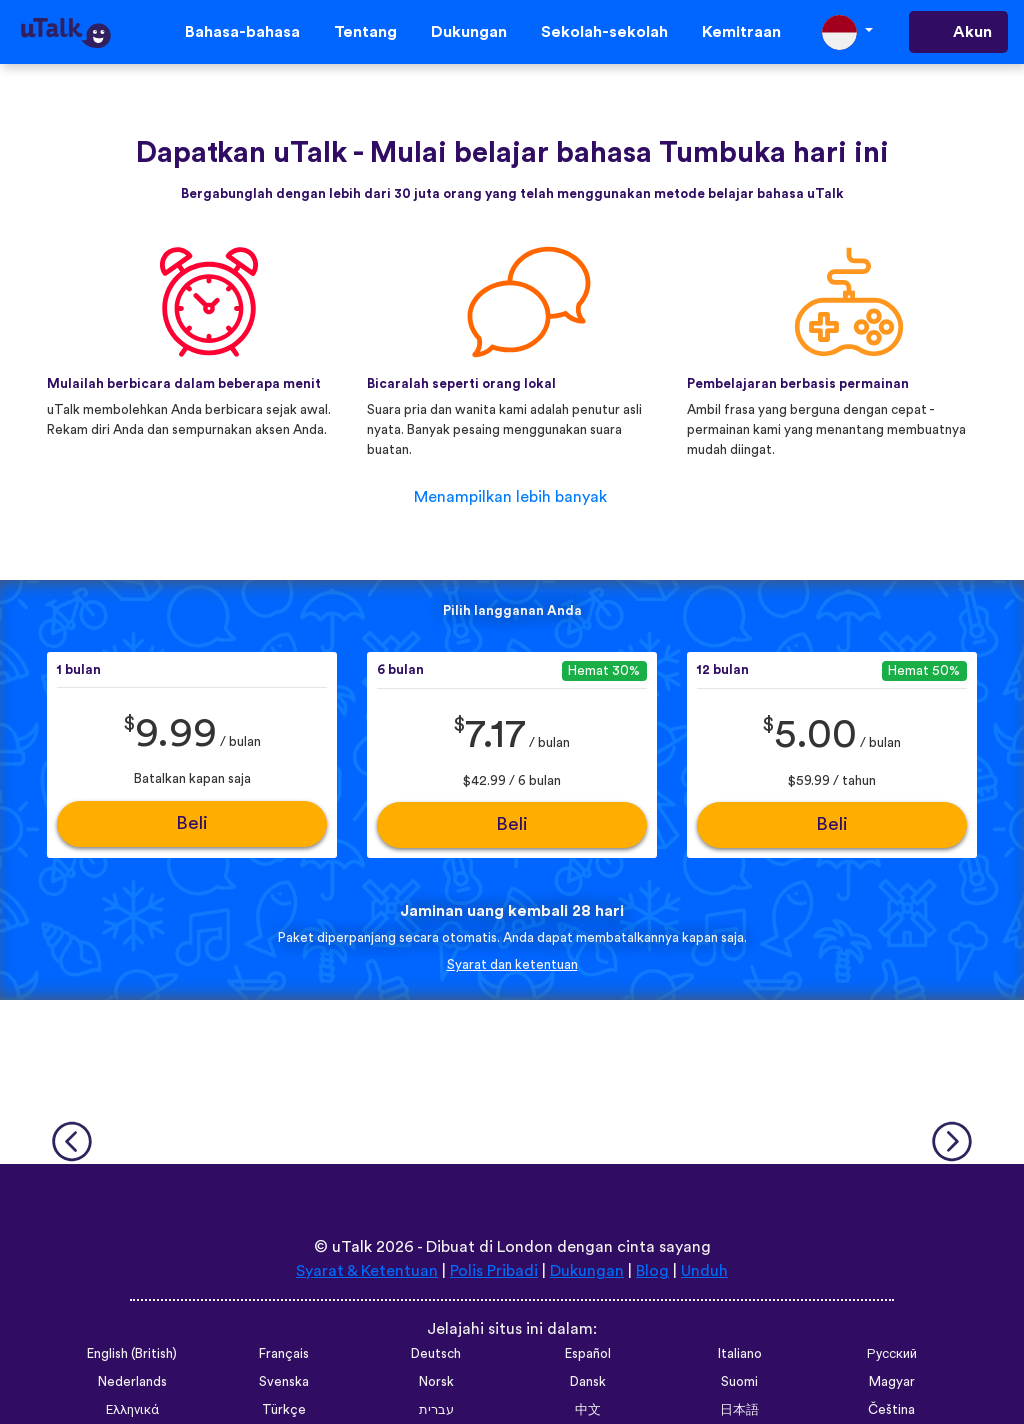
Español (588, 1354)
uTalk (352, 1247)
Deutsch (436, 1354)
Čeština (891, 1410)
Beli (192, 823)
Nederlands (132, 1382)
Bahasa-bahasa (242, 32)
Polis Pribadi (494, 1271)
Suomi (739, 1382)
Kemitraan (741, 32)
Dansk (588, 1382)
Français (284, 1354)
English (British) (132, 1354)
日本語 (739, 1410)
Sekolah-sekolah (604, 32)
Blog (652, 1271)
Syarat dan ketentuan (512, 965)
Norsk (436, 1382)
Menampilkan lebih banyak (510, 497)
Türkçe (284, 1410)
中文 (588, 1410)
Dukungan (469, 32)
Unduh (704, 1271)
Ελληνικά (132, 1410)
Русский (892, 1354)
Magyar (892, 1382)
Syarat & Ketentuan (367, 1271)
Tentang (365, 32)
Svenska (284, 1382)
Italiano (740, 1354)
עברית (436, 1410)
